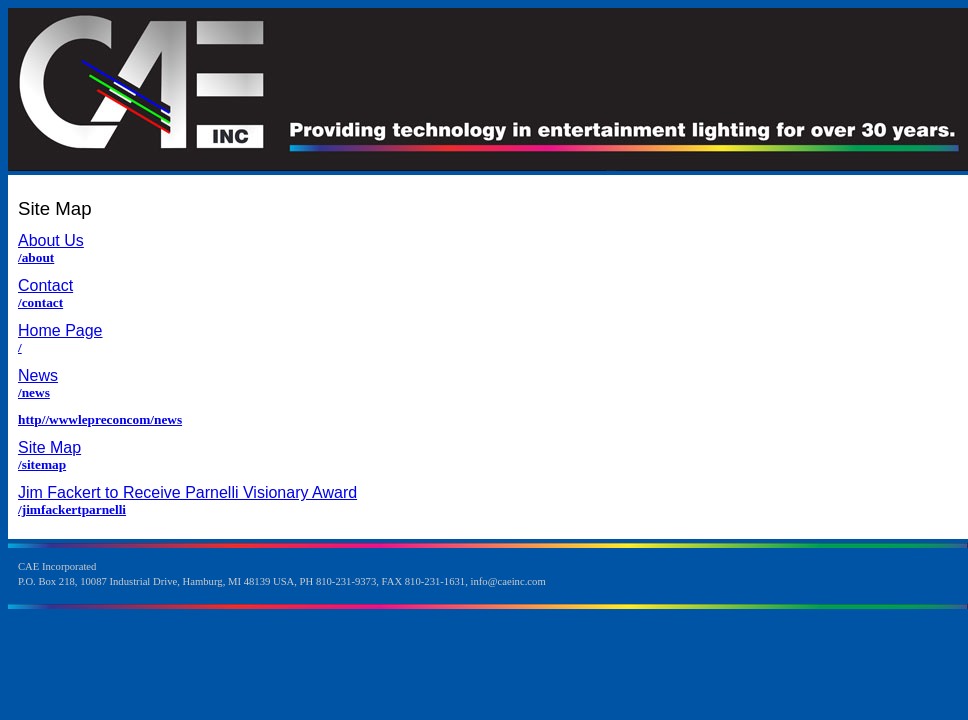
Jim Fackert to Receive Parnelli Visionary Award (187, 492)
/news (34, 392)
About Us (51, 240)
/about (36, 257)
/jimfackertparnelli (72, 509)
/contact (40, 302)
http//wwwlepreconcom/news (100, 419)
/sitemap (42, 464)
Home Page (60, 330)
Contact (45, 285)
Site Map (49, 447)
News (38, 375)
